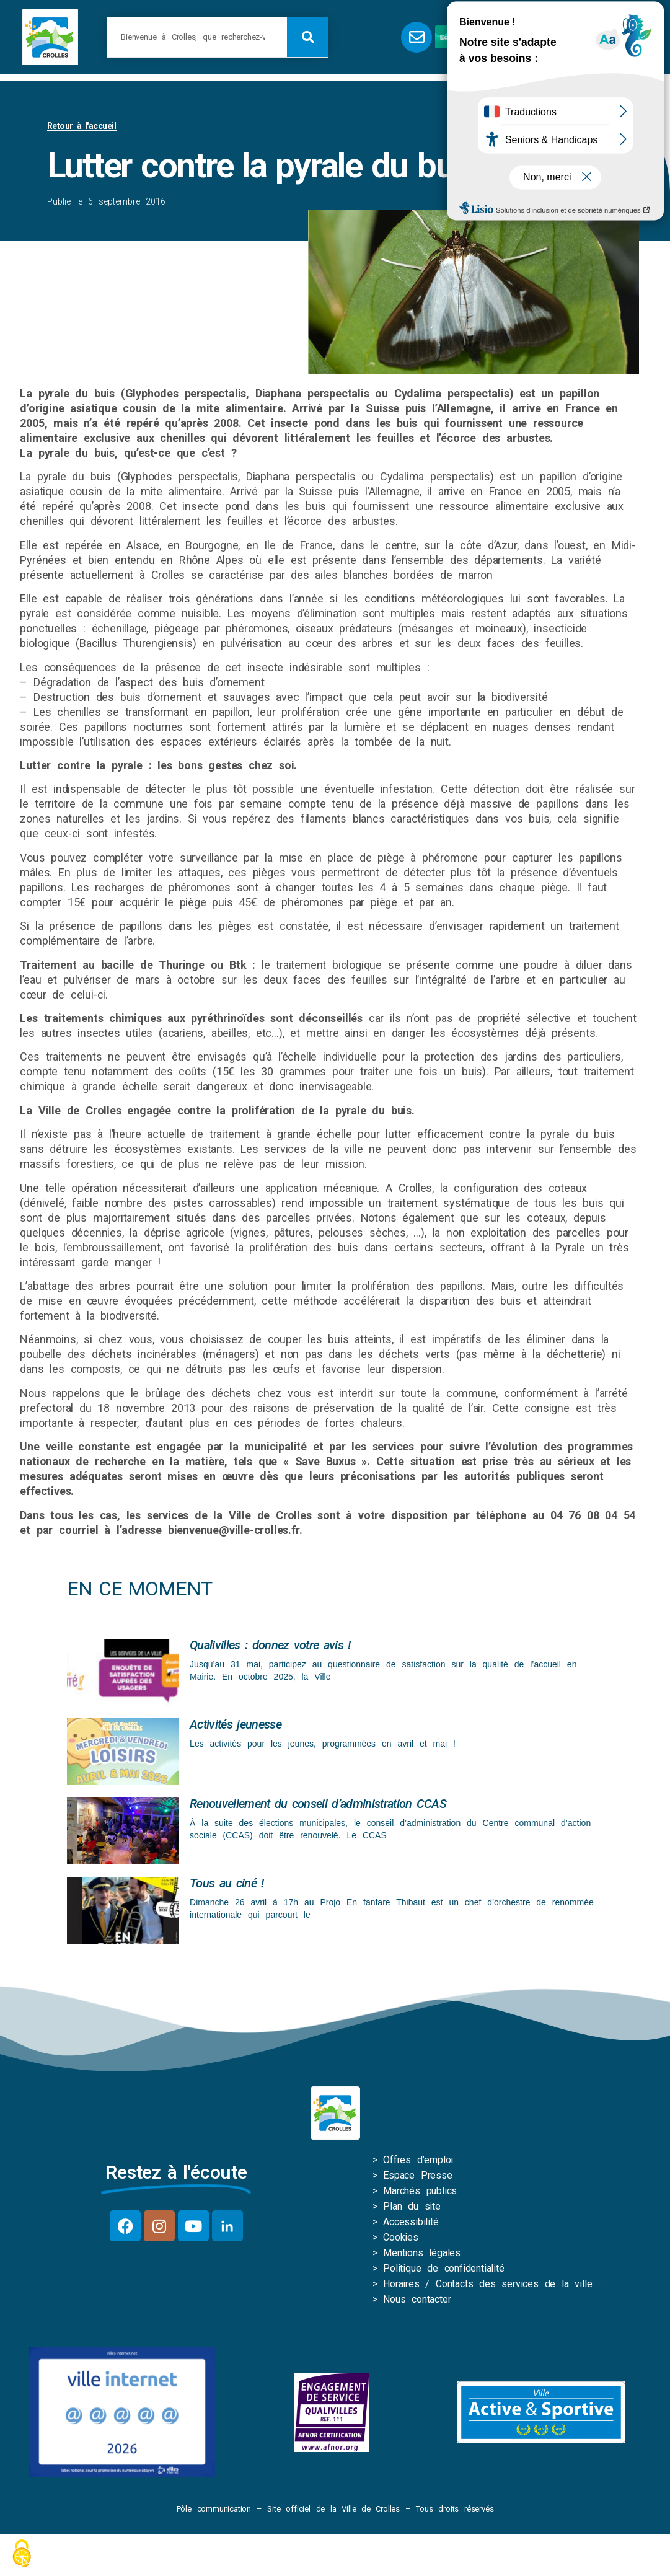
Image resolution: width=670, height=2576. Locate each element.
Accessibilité (410, 2224)
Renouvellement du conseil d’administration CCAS (318, 1806)
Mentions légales (422, 2255)
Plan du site (412, 2209)
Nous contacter (417, 2302)
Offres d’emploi (418, 2162)
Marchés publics (420, 2193)
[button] (568, 37)
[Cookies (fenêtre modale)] (21, 2554)
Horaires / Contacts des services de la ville (487, 2286)
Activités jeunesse (235, 1726)
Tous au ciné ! (226, 1885)
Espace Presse (417, 2178)
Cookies (400, 2240)
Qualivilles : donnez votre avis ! (270, 1647)
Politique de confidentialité (443, 2271)
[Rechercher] (307, 37)
